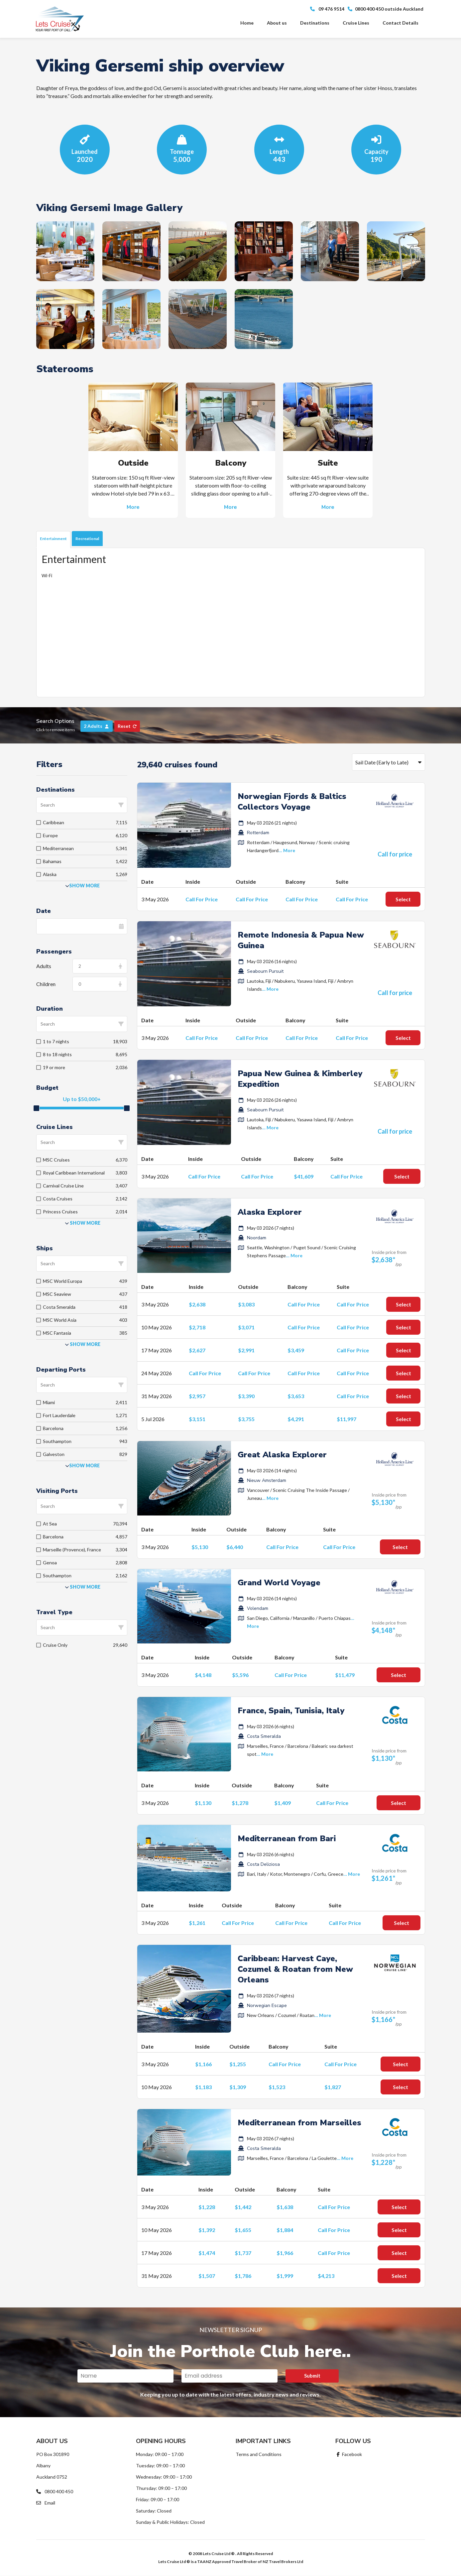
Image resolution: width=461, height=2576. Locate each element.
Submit (312, 2376)
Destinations (314, 23)
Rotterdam (258, 833)
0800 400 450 (54, 2491)
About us (277, 23)
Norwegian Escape (267, 2005)
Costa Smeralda (264, 1736)
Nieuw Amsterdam (266, 1480)
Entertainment (53, 538)
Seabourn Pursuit (265, 971)
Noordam (256, 1238)
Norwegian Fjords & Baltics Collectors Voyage (292, 801)
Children (46, 984)
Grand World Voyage (279, 1582)
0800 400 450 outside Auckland (385, 9)
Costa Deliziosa (263, 1864)
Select (403, 899)
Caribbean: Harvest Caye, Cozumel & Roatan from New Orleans (295, 1969)
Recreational (87, 538)
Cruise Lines (356, 23)
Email (45, 2503)
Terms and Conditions (259, 2454)
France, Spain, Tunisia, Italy (291, 1710)
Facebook (348, 2454)
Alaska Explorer (270, 1212)
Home (247, 23)
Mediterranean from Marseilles (299, 2122)
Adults (43, 966)
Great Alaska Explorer (282, 1454)
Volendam (257, 1608)
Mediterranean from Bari (287, 1838)
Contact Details (400, 23)
